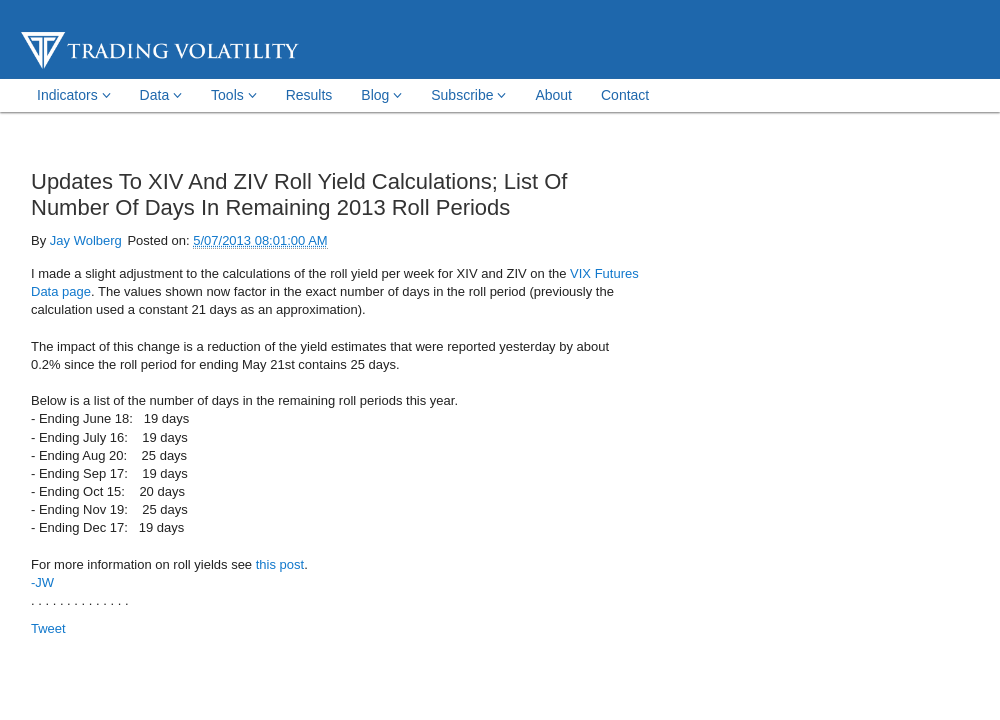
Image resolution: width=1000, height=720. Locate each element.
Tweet (48, 628)
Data (161, 95)
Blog (381, 95)
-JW (42, 582)
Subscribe (468, 95)
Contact (625, 95)
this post (280, 564)
